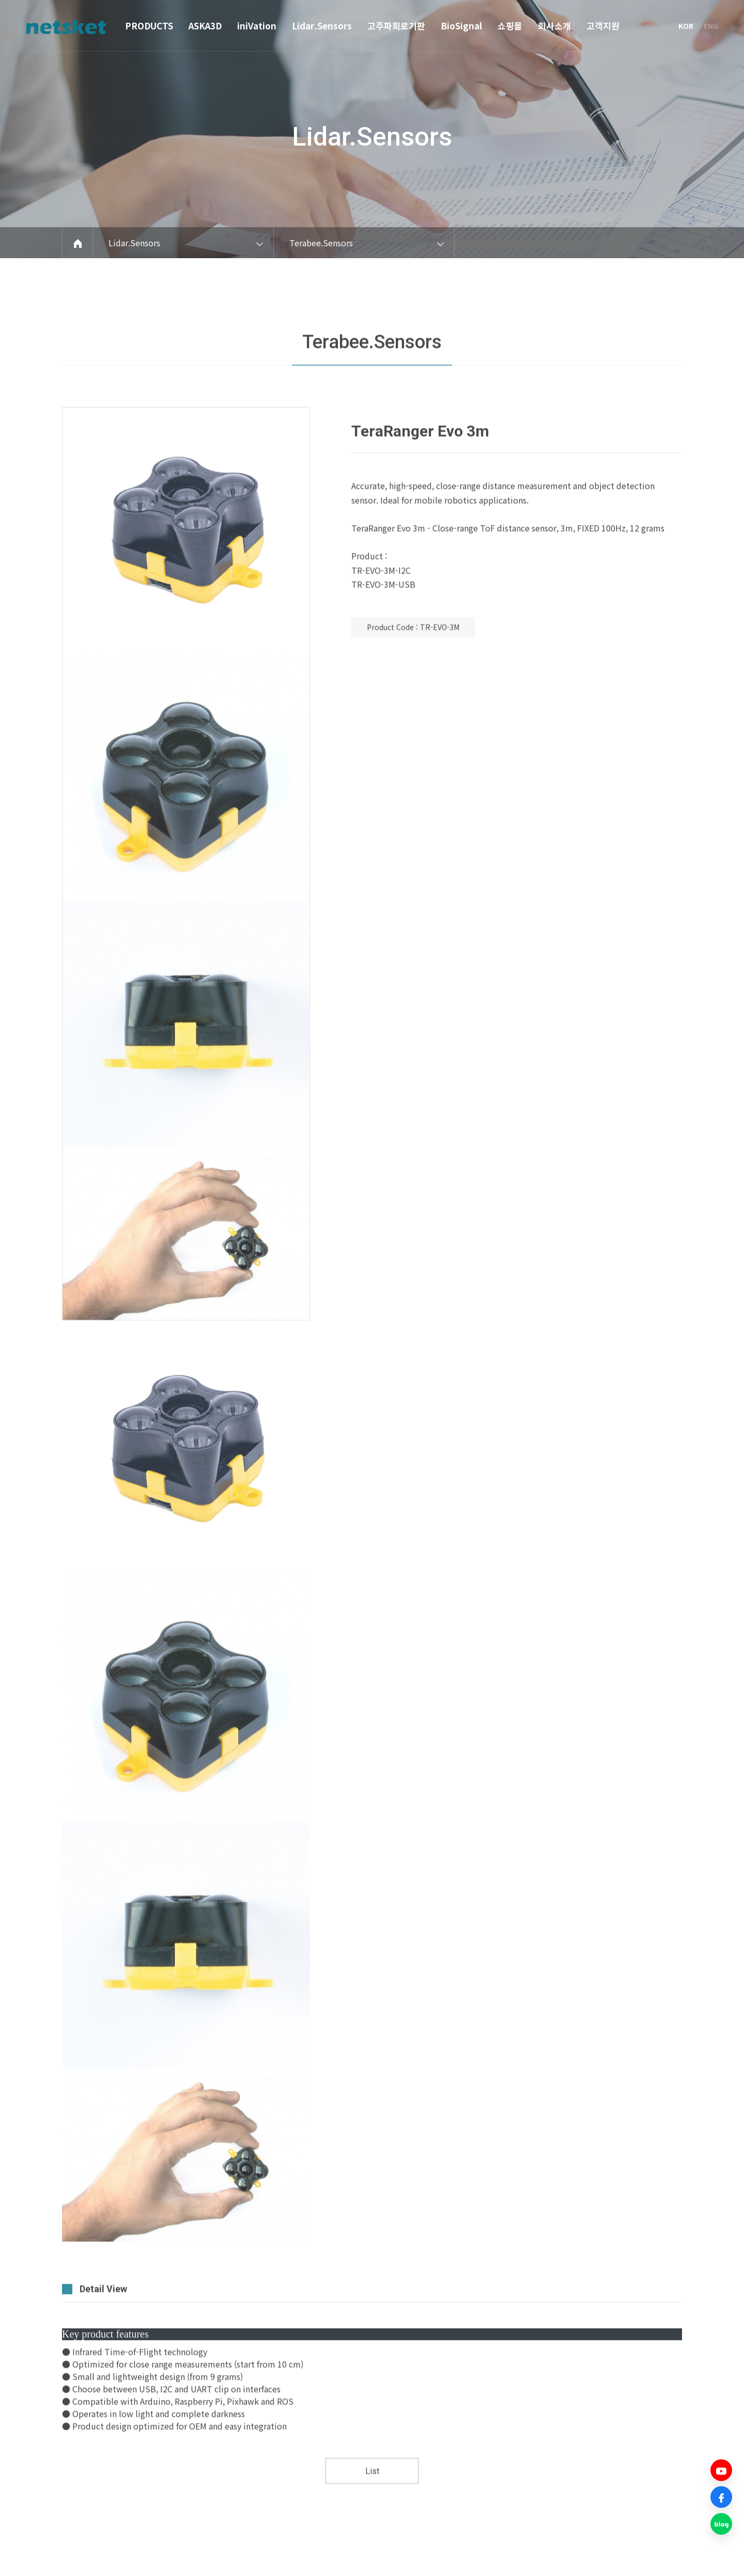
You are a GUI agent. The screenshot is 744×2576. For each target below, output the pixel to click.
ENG (711, 26)
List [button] (372, 2506)
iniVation (256, 25)
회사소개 (554, 25)
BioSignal (461, 25)
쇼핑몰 (510, 25)
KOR (685, 26)
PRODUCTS (149, 25)
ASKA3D (205, 25)
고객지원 (602, 25)
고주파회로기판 (396, 25)
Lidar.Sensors (322, 25)
